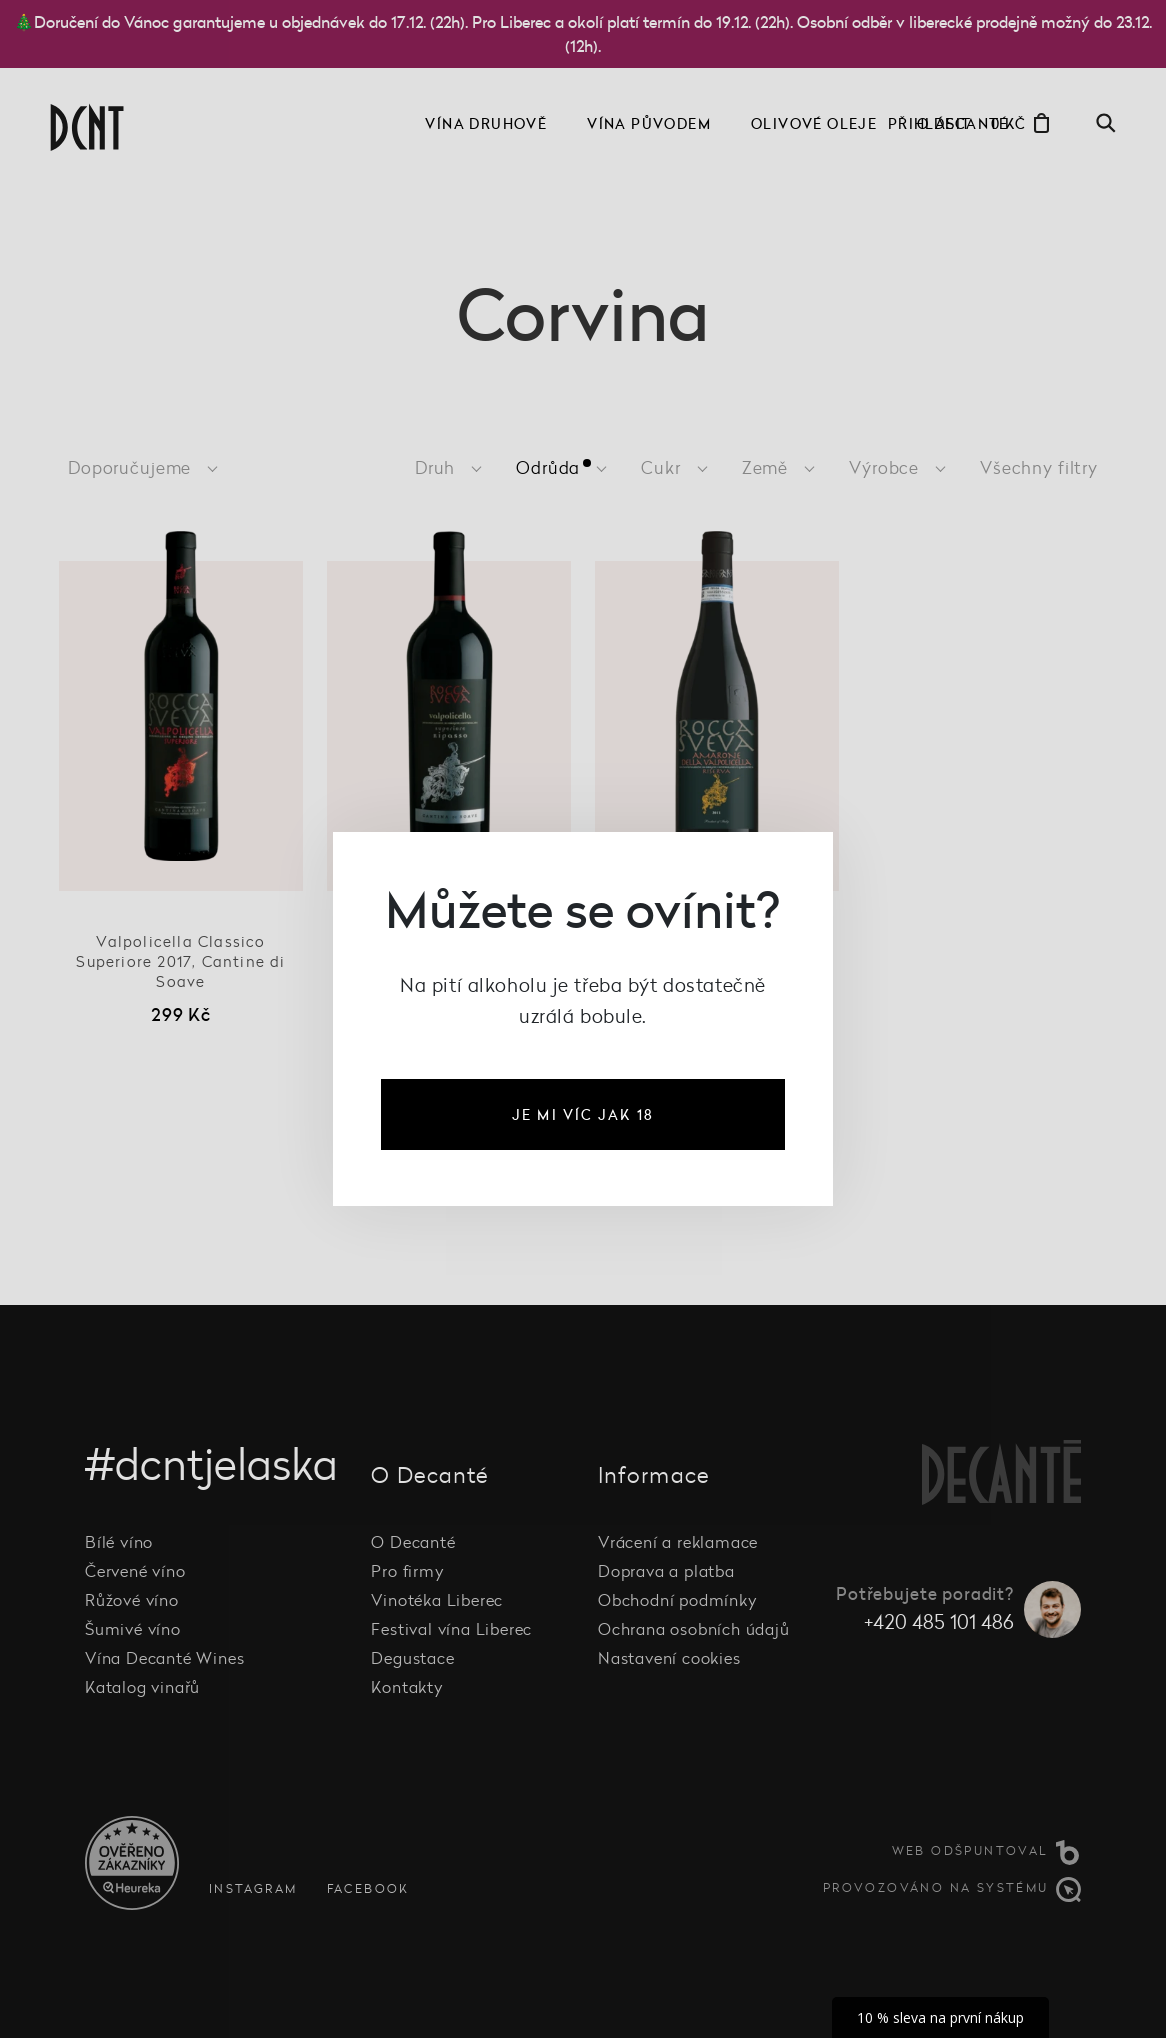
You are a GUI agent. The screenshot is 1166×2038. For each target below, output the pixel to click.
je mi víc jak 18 (583, 1114)
